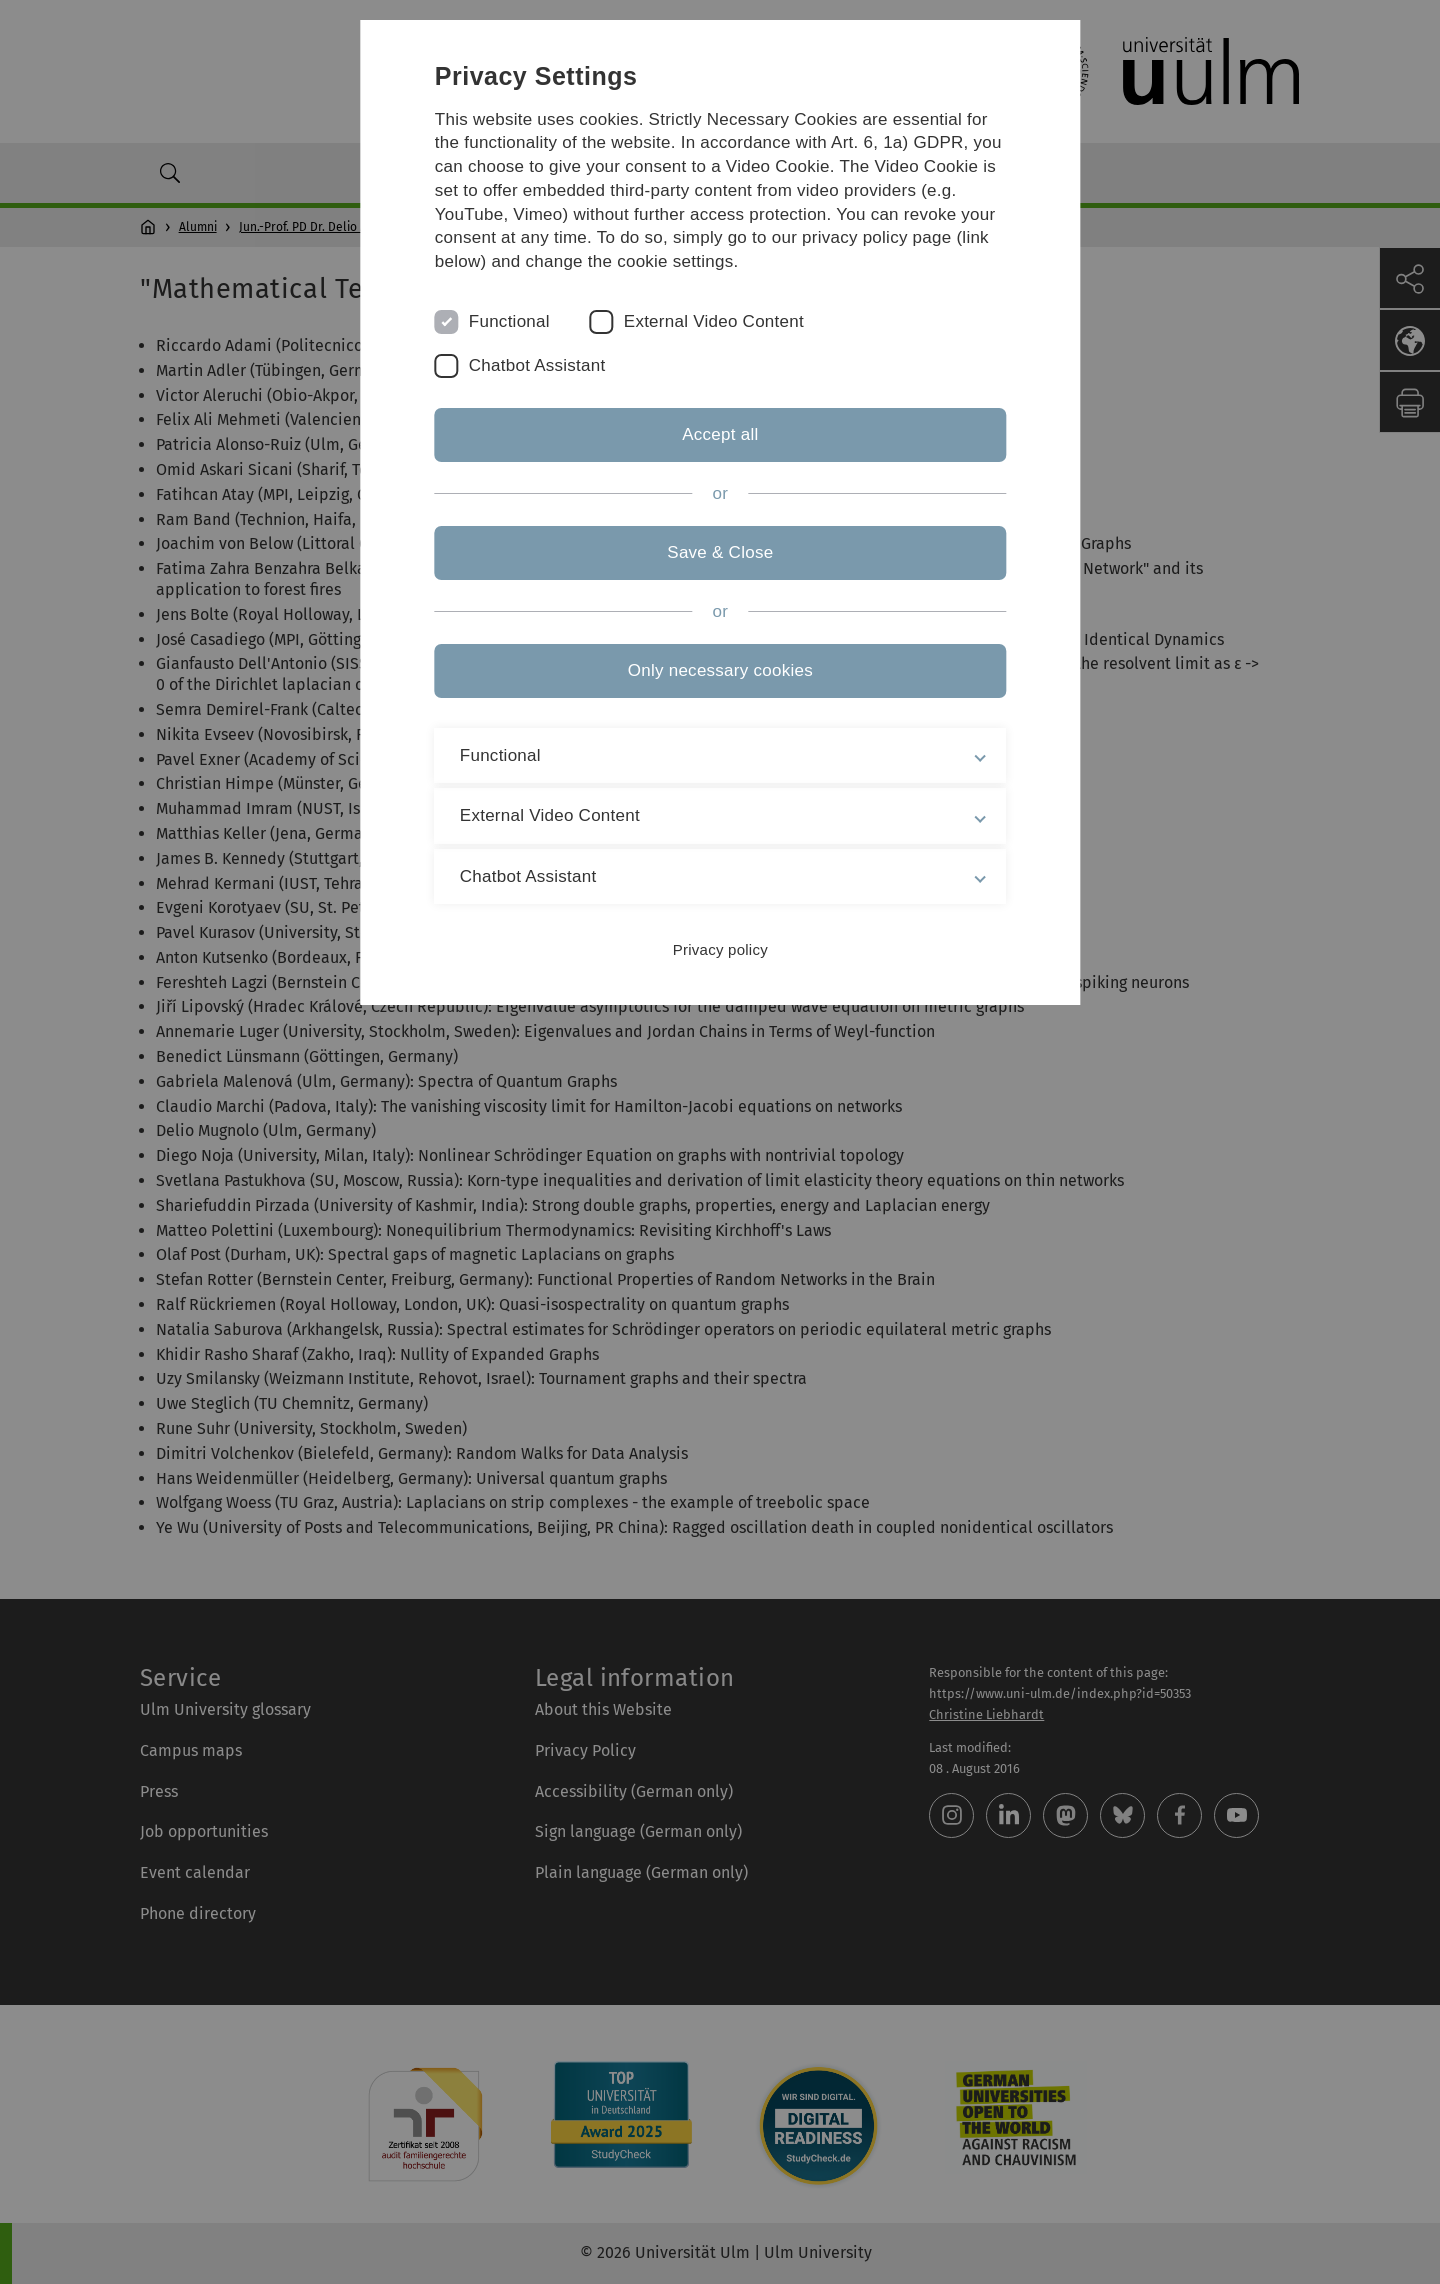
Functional (509, 321)
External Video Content (714, 321)
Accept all (720, 434)
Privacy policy (719, 949)
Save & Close (720, 552)
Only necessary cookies (719, 670)
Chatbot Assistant (537, 365)
